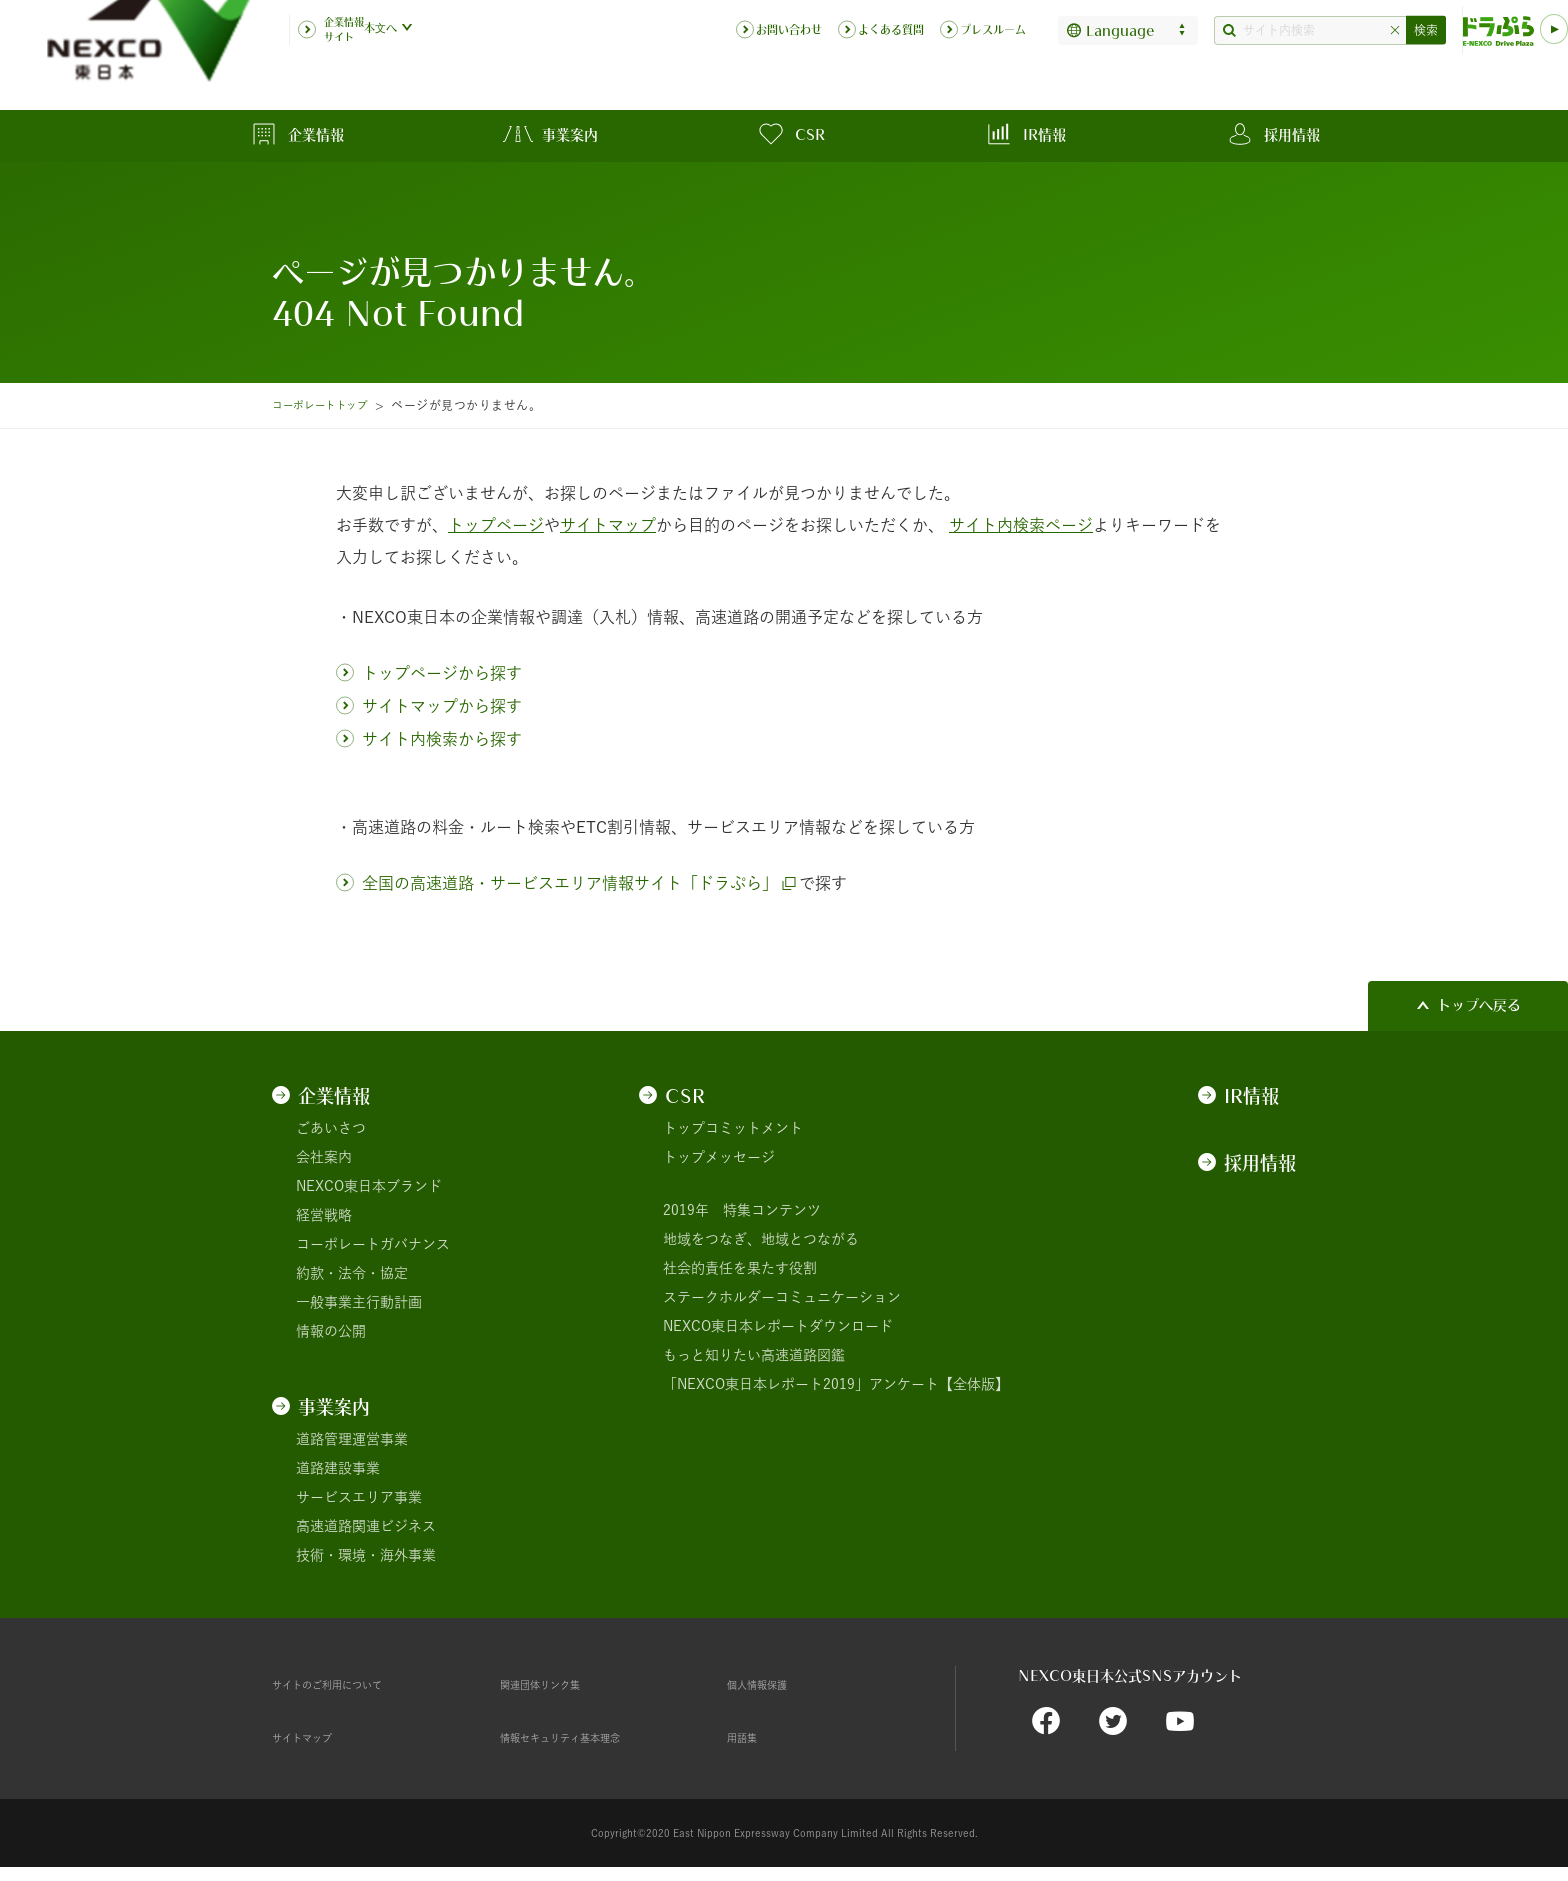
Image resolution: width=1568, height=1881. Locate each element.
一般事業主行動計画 (359, 1302)
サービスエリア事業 (359, 1497)
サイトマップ (314, 1737)
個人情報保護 (769, 1684)
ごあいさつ (331, 1128)
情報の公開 (331, 1331)
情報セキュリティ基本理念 (584, 1737)
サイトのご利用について (349, 1684)
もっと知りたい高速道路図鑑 (754, 1355)
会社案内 (324, 1157)
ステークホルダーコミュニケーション (782, 1297)
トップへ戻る (1479, 1005)
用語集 (748, 1737)
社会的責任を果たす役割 (740, 1268)
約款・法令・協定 (352, 1273)
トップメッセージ (719, 1157)
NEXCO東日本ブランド (369, 1186)
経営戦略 (324, 1215)
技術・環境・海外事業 (366, 1555)
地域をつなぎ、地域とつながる (761, 1239)
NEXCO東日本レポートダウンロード (778, 1326)
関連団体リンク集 (556, 1684)
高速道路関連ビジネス (366, 1526)
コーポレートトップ (328, 405)
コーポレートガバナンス (373, 1244)
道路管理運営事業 (352, 1439)
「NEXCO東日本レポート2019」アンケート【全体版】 (836, 1384)
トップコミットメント (733, 1128)
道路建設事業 (338, 1468)
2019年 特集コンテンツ (742, 1210)
